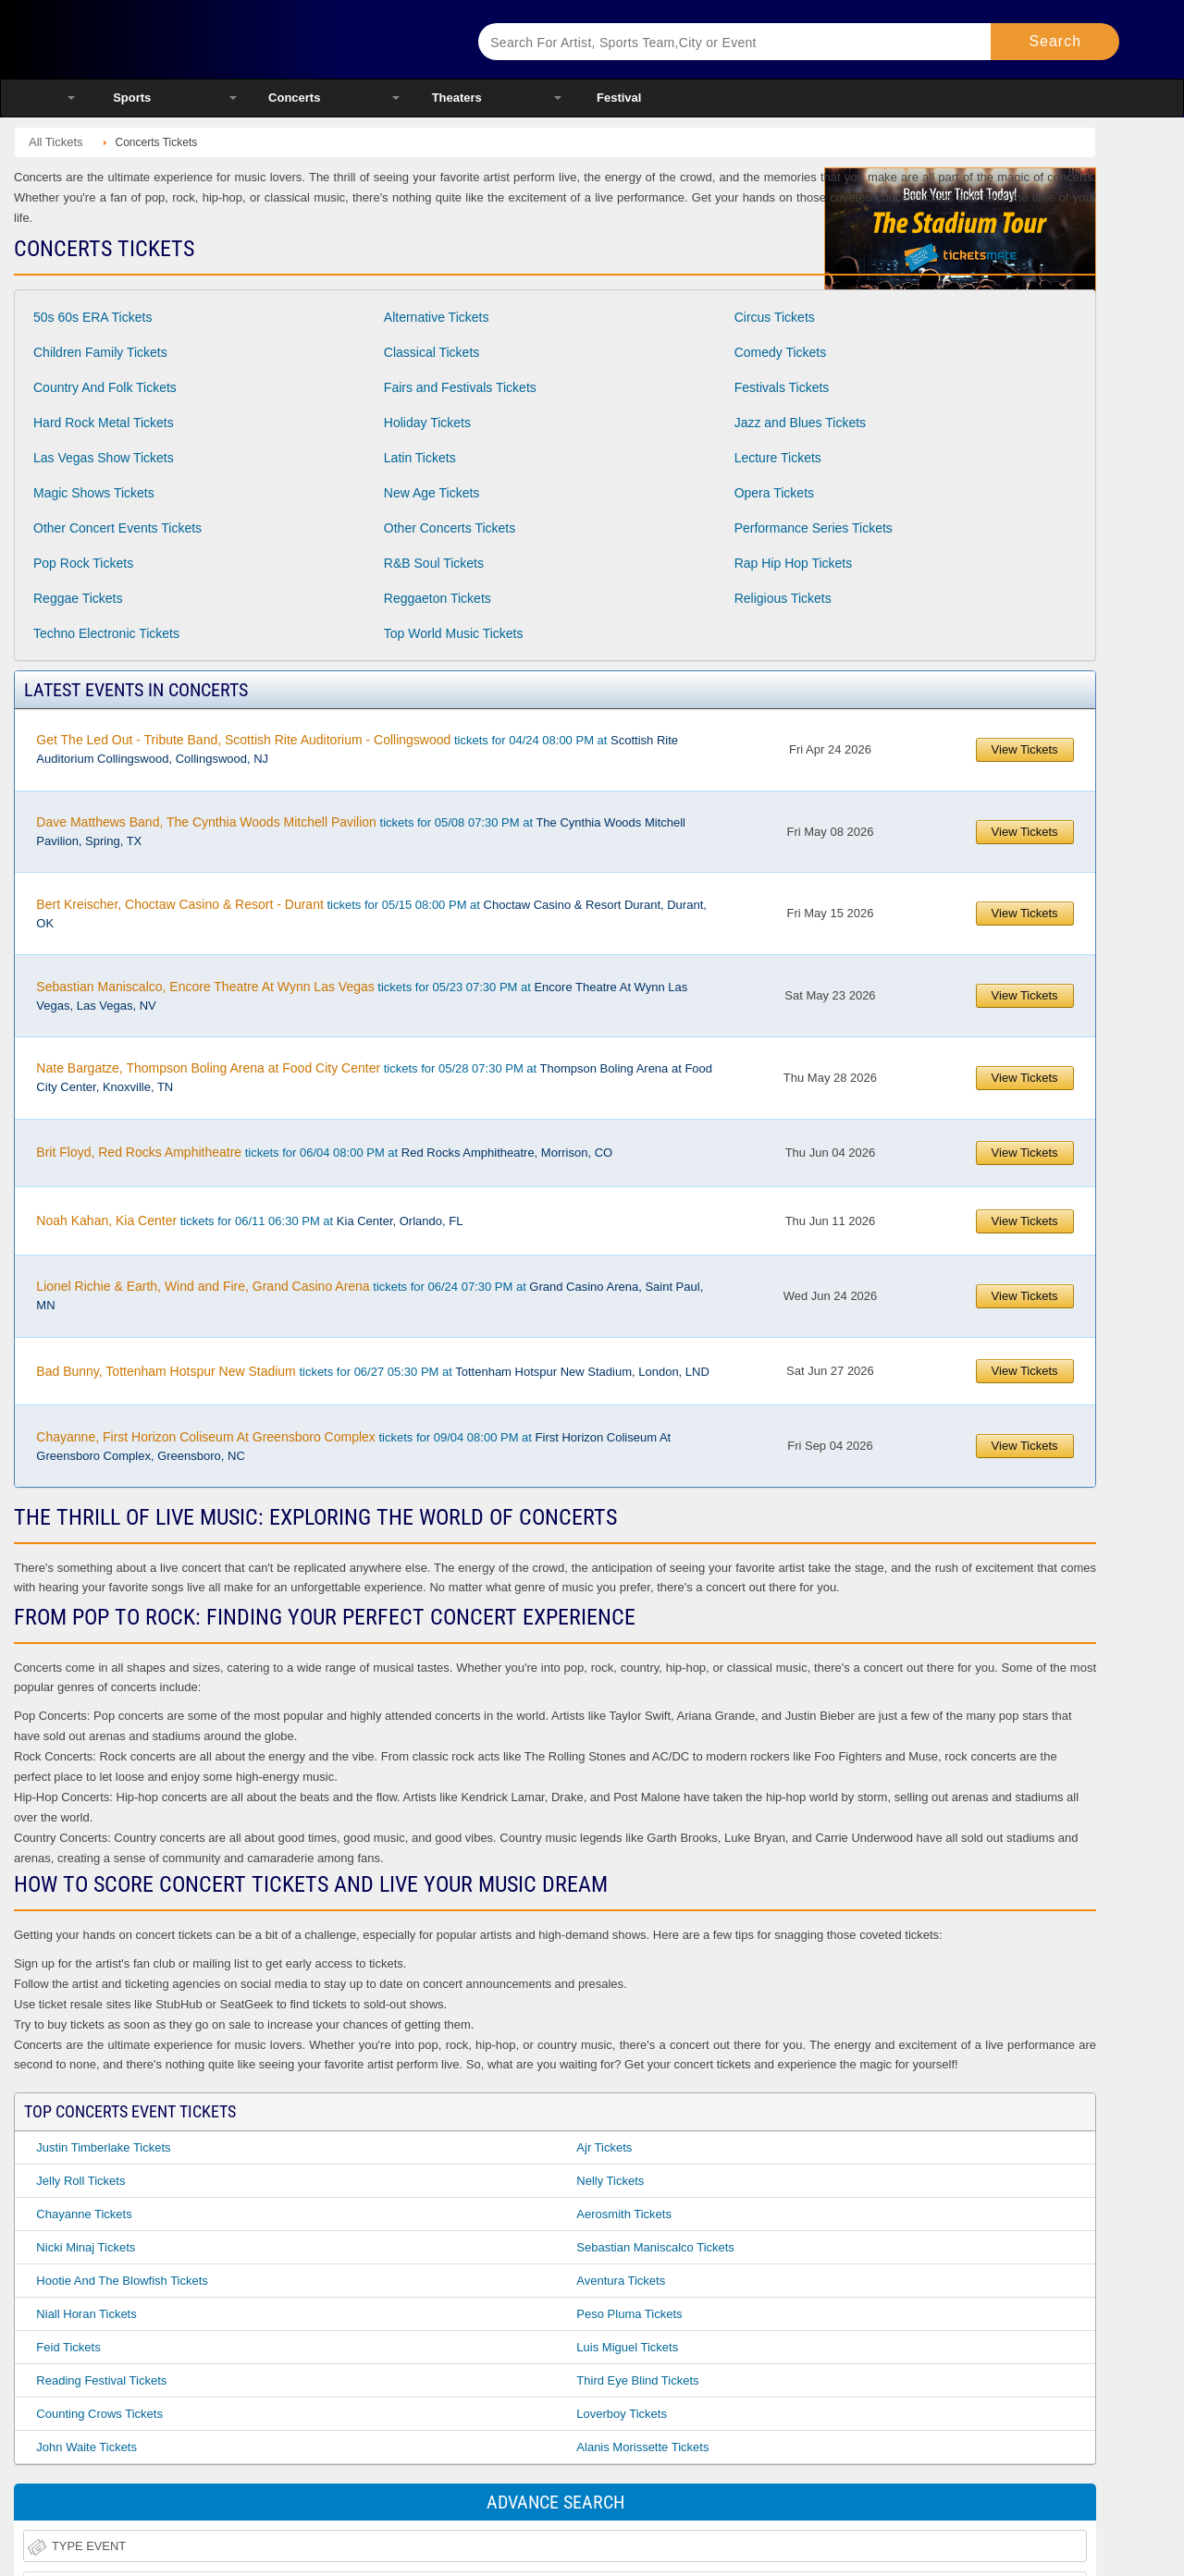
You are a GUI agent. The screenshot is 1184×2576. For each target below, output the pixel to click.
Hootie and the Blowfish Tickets (121, 2281)
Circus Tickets (774, 317)
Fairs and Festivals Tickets (460, 387)
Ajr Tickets (604, 2147)
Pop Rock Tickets (83, 563)
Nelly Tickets (610, 2181)
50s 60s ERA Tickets (92, 317)
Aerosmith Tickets (624, 2214)
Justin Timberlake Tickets (103, 2147)
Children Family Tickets (100, 352)
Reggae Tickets (78, 598)
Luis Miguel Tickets (627, 2347)
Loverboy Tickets (621, 2414)
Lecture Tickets (777, 457)
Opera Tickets (774, 492)
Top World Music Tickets (454, 633)
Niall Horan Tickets (86, 2314)
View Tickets (1025, 749)
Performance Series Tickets (813, 528)
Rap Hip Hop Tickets (793, 563)
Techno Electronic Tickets (106, 633)
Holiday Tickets (427, 422)
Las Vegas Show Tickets (103, 457)
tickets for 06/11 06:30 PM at (249, 1220)
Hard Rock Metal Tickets (103, 422)
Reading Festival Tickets (101, 2380)
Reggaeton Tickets (437, 598)
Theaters (457, 97)
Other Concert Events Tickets (117, 528)
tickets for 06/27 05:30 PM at (372, 1371)
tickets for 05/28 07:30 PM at (374, 1077)
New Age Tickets (432, 492)
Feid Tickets (68, 2347)
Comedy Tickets (780, 352)
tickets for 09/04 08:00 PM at (353, 1446)
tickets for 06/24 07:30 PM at (369, 1295)
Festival (619, 97)
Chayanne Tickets (83, 2214)
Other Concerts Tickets (449, 528)
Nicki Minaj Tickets (85, 2247)
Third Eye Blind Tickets (637, 2380)
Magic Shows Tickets (93, 492)
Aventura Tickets (620, 2281)
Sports (132, 97)
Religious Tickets (783, 598)
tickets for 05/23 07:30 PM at (361, 995)
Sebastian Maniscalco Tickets (655, 2247)
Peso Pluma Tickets (629, 2314)
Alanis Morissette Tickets (642, 2447)
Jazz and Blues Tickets (800, 422)
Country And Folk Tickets (105, 387)
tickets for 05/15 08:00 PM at (371, 913)
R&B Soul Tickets (434, 563)
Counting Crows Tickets (99, 2414)
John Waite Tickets (86, 2447)
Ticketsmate (249, 39)
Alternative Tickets (436, 317)
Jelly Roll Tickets (80, 2181)
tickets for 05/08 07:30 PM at (360, 831)
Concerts (294, 97)
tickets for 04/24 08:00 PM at (357, 749)
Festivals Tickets (782, 387)
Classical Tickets (431, 352)
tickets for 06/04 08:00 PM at (324, 1152)
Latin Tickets (420, 457)
